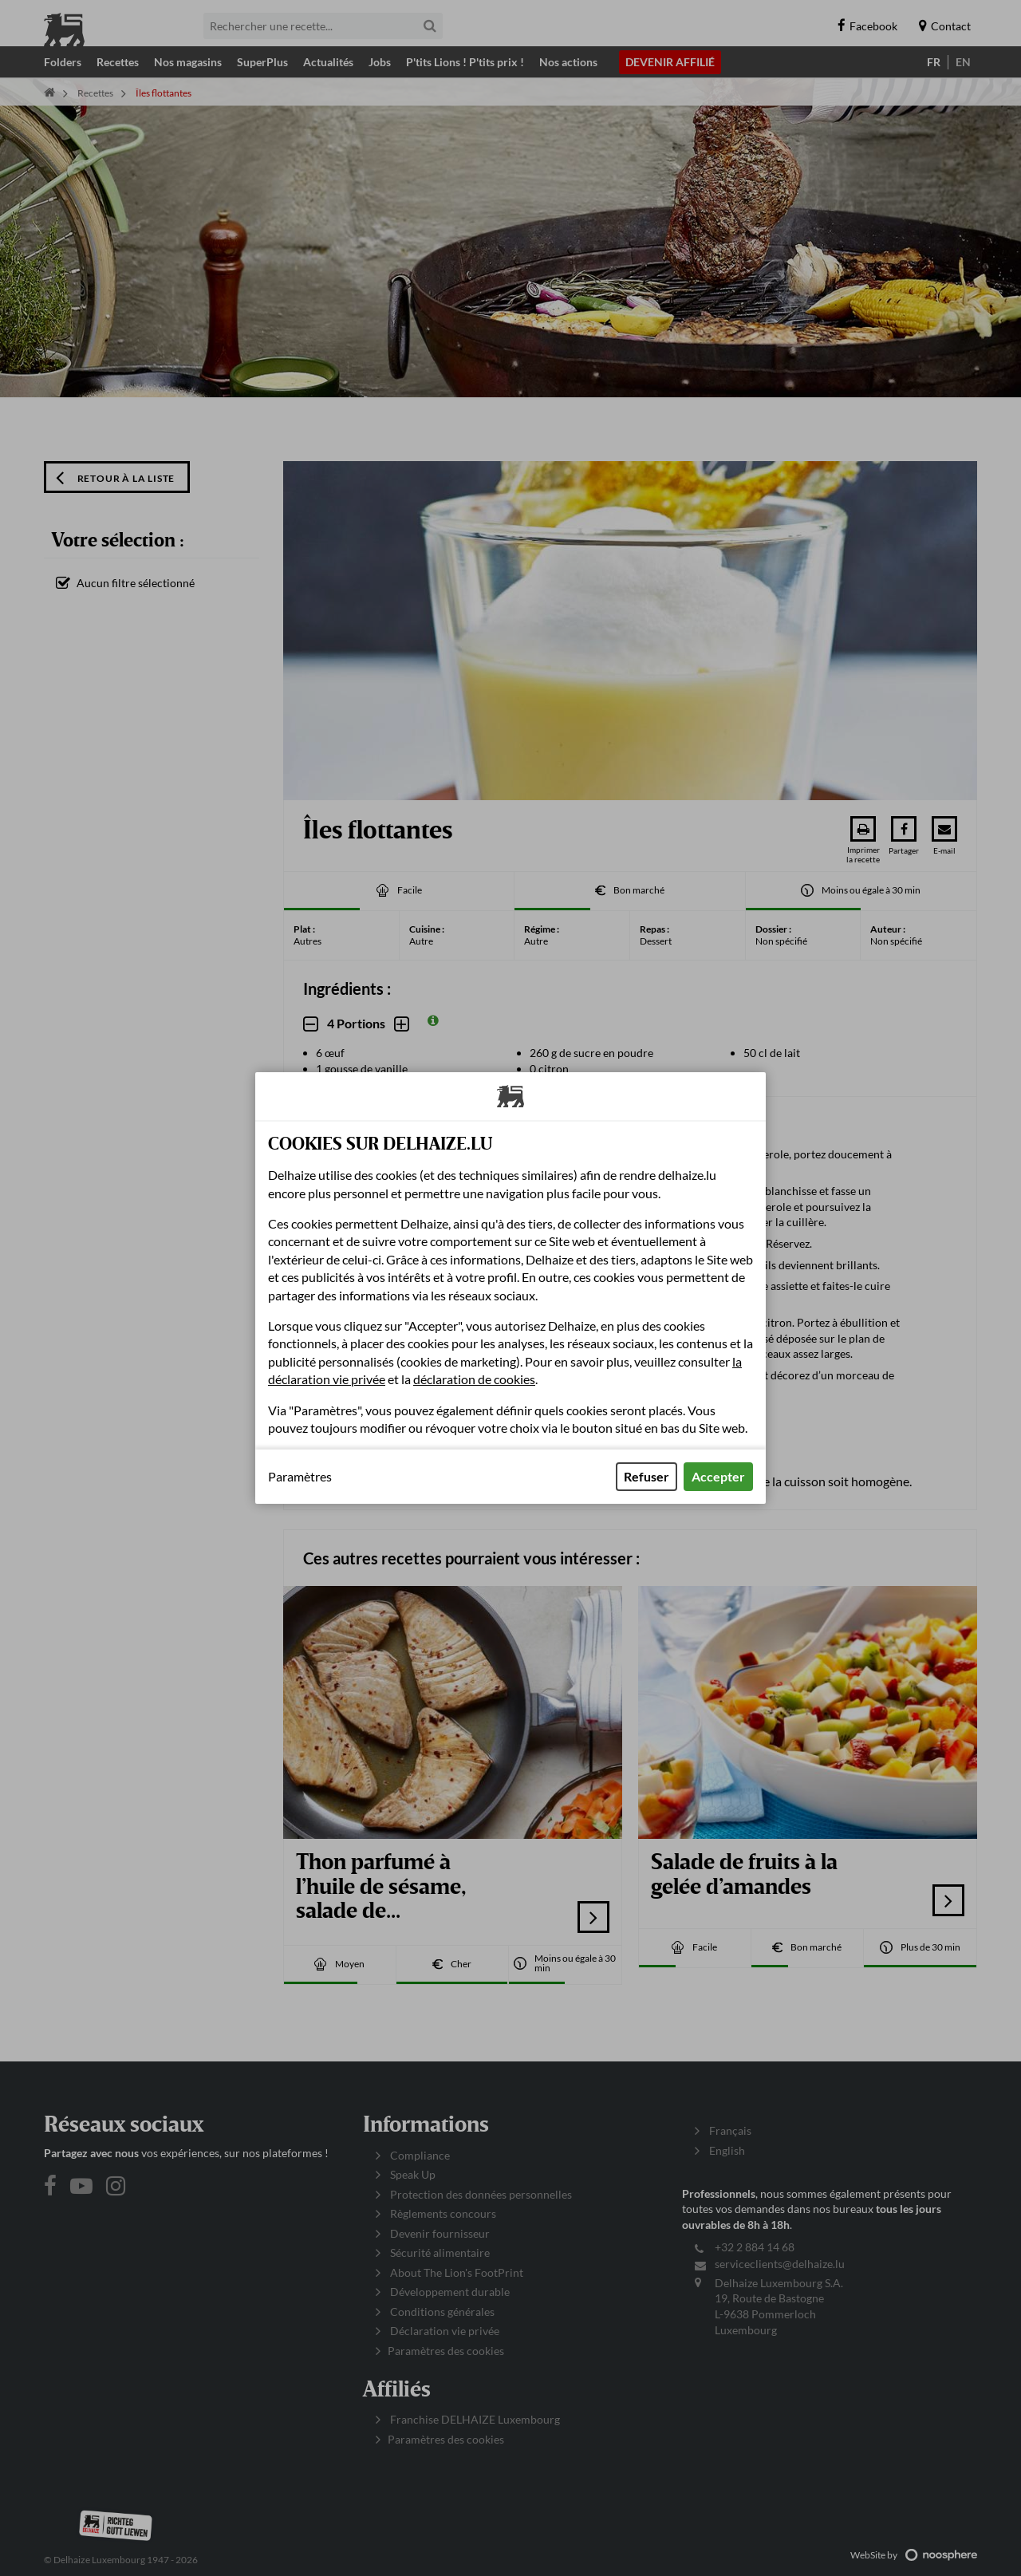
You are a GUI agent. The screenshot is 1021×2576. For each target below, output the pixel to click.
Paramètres (300, 1476)
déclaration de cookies (474, 1379)
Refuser (646, 1476)
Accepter (718, 1476)
